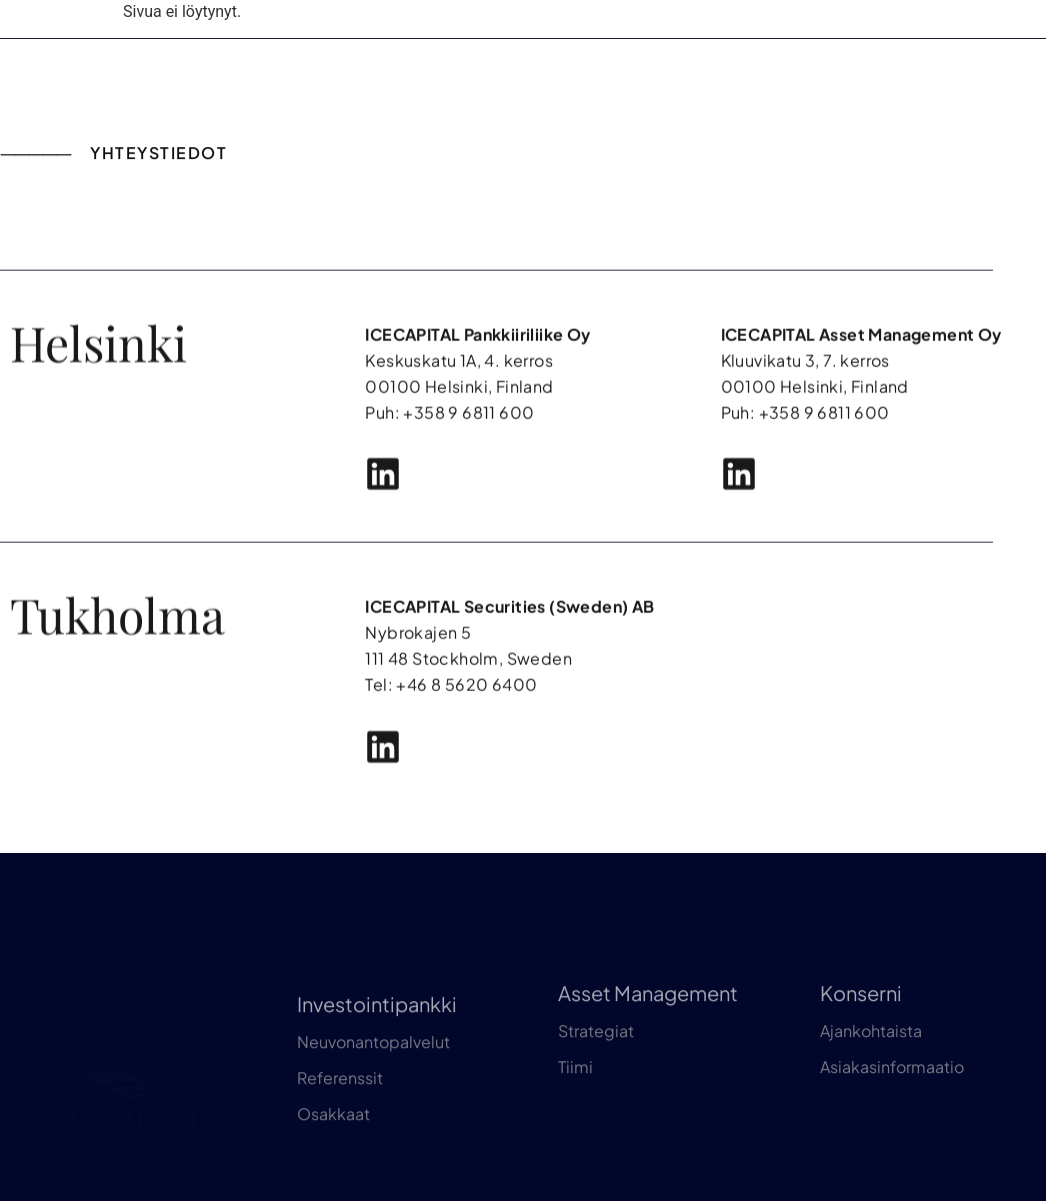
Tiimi (575, 1129)
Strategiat (596, 1093)
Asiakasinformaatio (892, 1129)
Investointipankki (377, 1083)
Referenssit (340, 1157)
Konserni (861, 1055)
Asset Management (648, 1055)
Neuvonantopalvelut (373, 1121)
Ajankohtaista (871, 1093)
